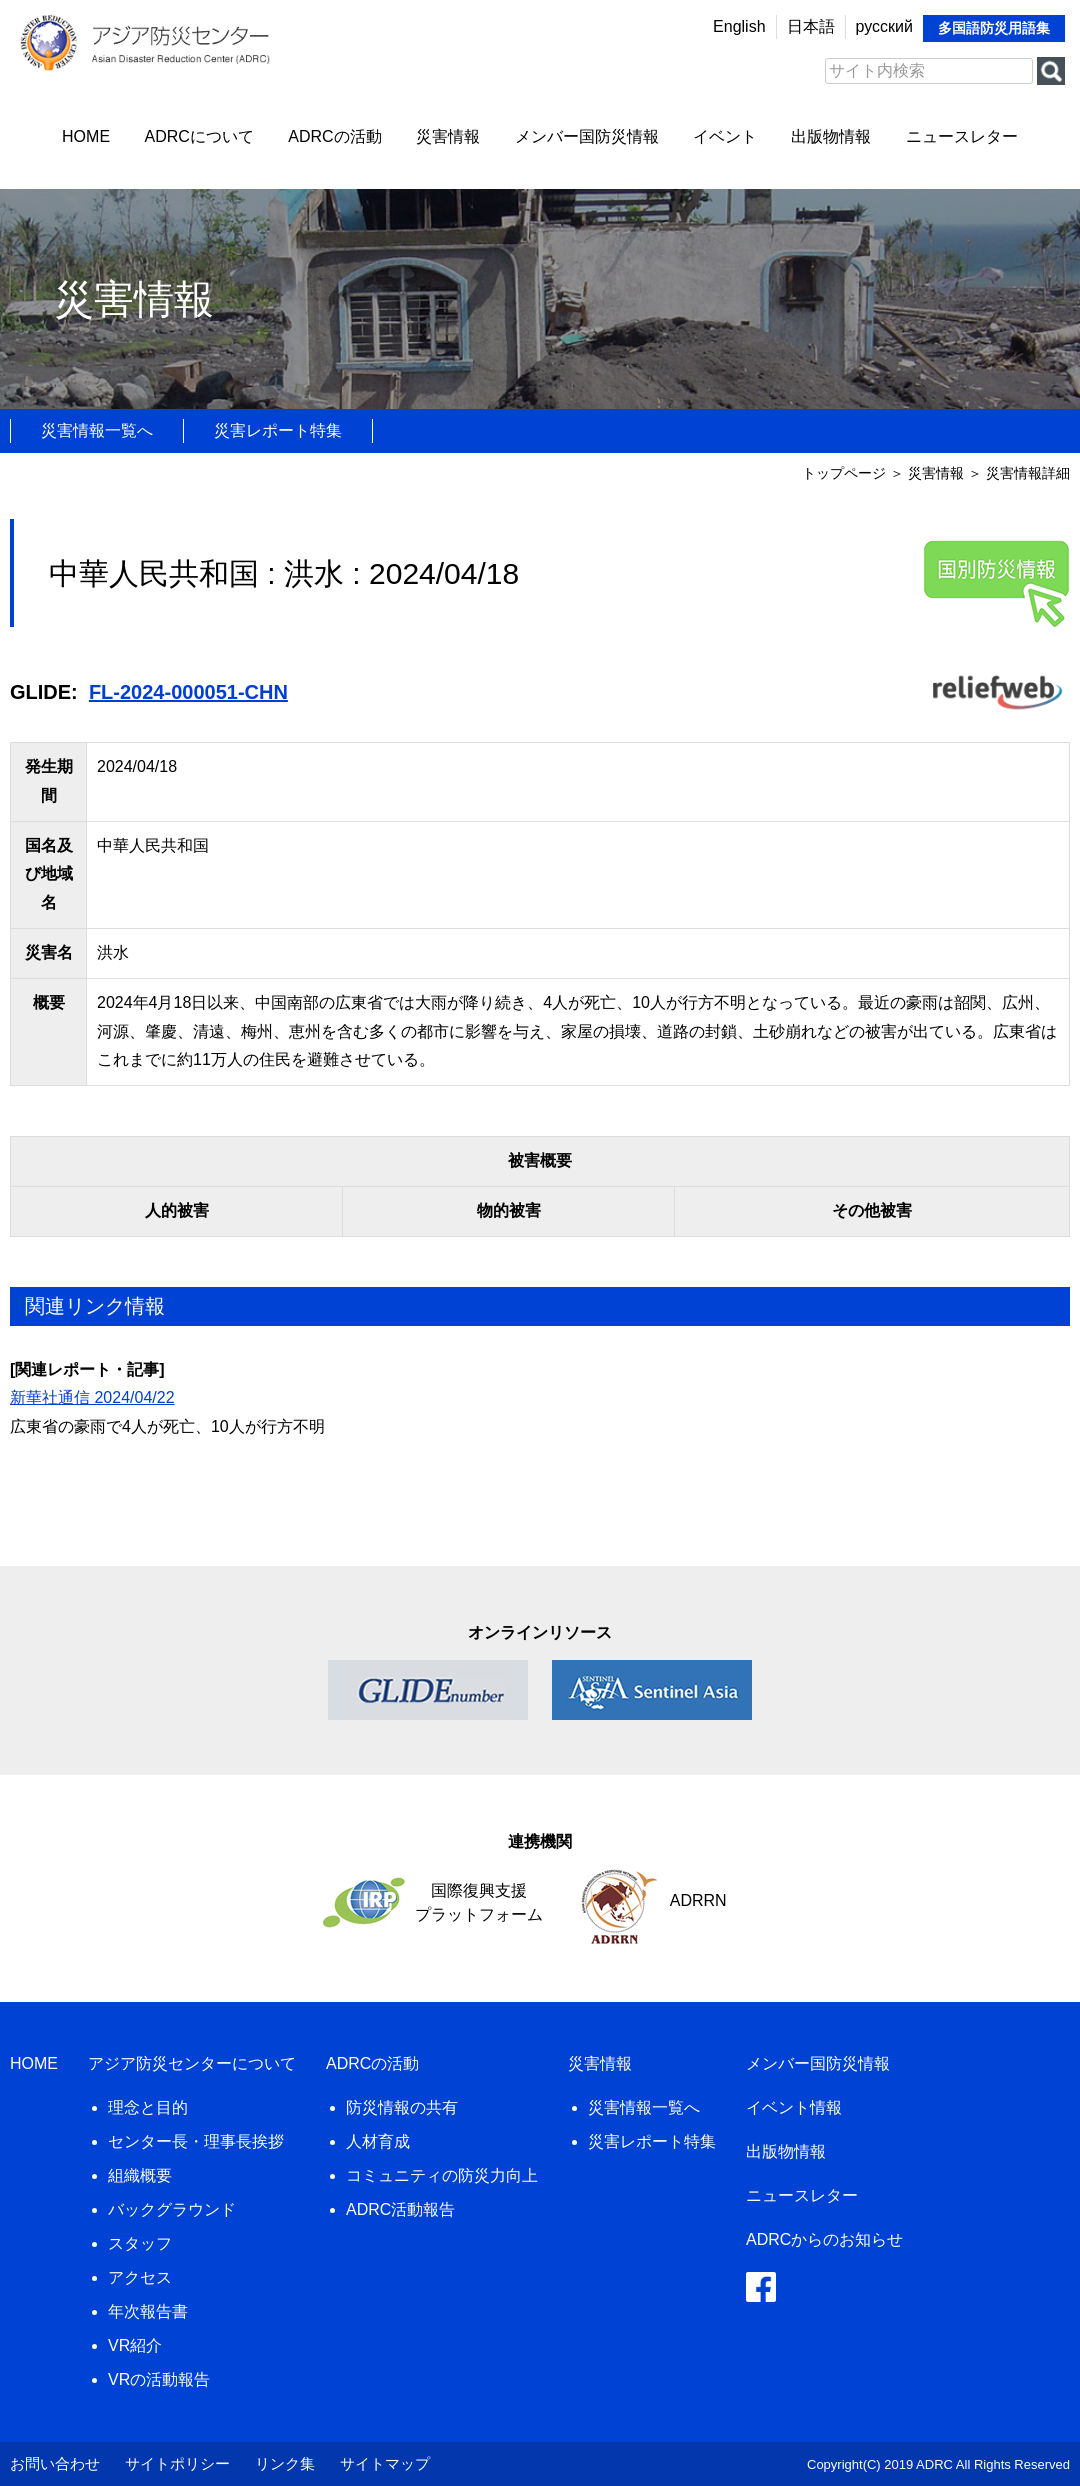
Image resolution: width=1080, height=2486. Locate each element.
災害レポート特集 (278, 430)
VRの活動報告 (159, 2379)
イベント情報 (794, 2107)
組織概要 (140, 2175)
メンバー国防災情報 (587, 136)
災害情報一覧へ (97, 430)
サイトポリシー (177, 2463)
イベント (725, 136)
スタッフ (140, 2243)
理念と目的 (148, 2107)
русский (884, 26)
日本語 (811, 26)
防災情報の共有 (402, 2107)
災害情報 (448, 136)
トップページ (844, 473)
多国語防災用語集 (994, 28)
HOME (86, 136)
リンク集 (285, 2463)
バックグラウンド (172, 2209)
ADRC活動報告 (400, 2209)
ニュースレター (962, 136)
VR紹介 (135, 2345)
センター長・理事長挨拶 (196, 2141)
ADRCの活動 (334, 136)
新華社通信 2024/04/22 (92, 1397)
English (739, 26)
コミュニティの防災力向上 (442, 2175)
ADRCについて (199, 136)
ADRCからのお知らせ (824, 2239)
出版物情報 (831, 136)
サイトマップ (385, 2463)
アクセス (140, 2277)
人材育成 (378, 2141)
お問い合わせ (55, 2463)
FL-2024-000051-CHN (188, 692)
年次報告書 (148, 2311)
